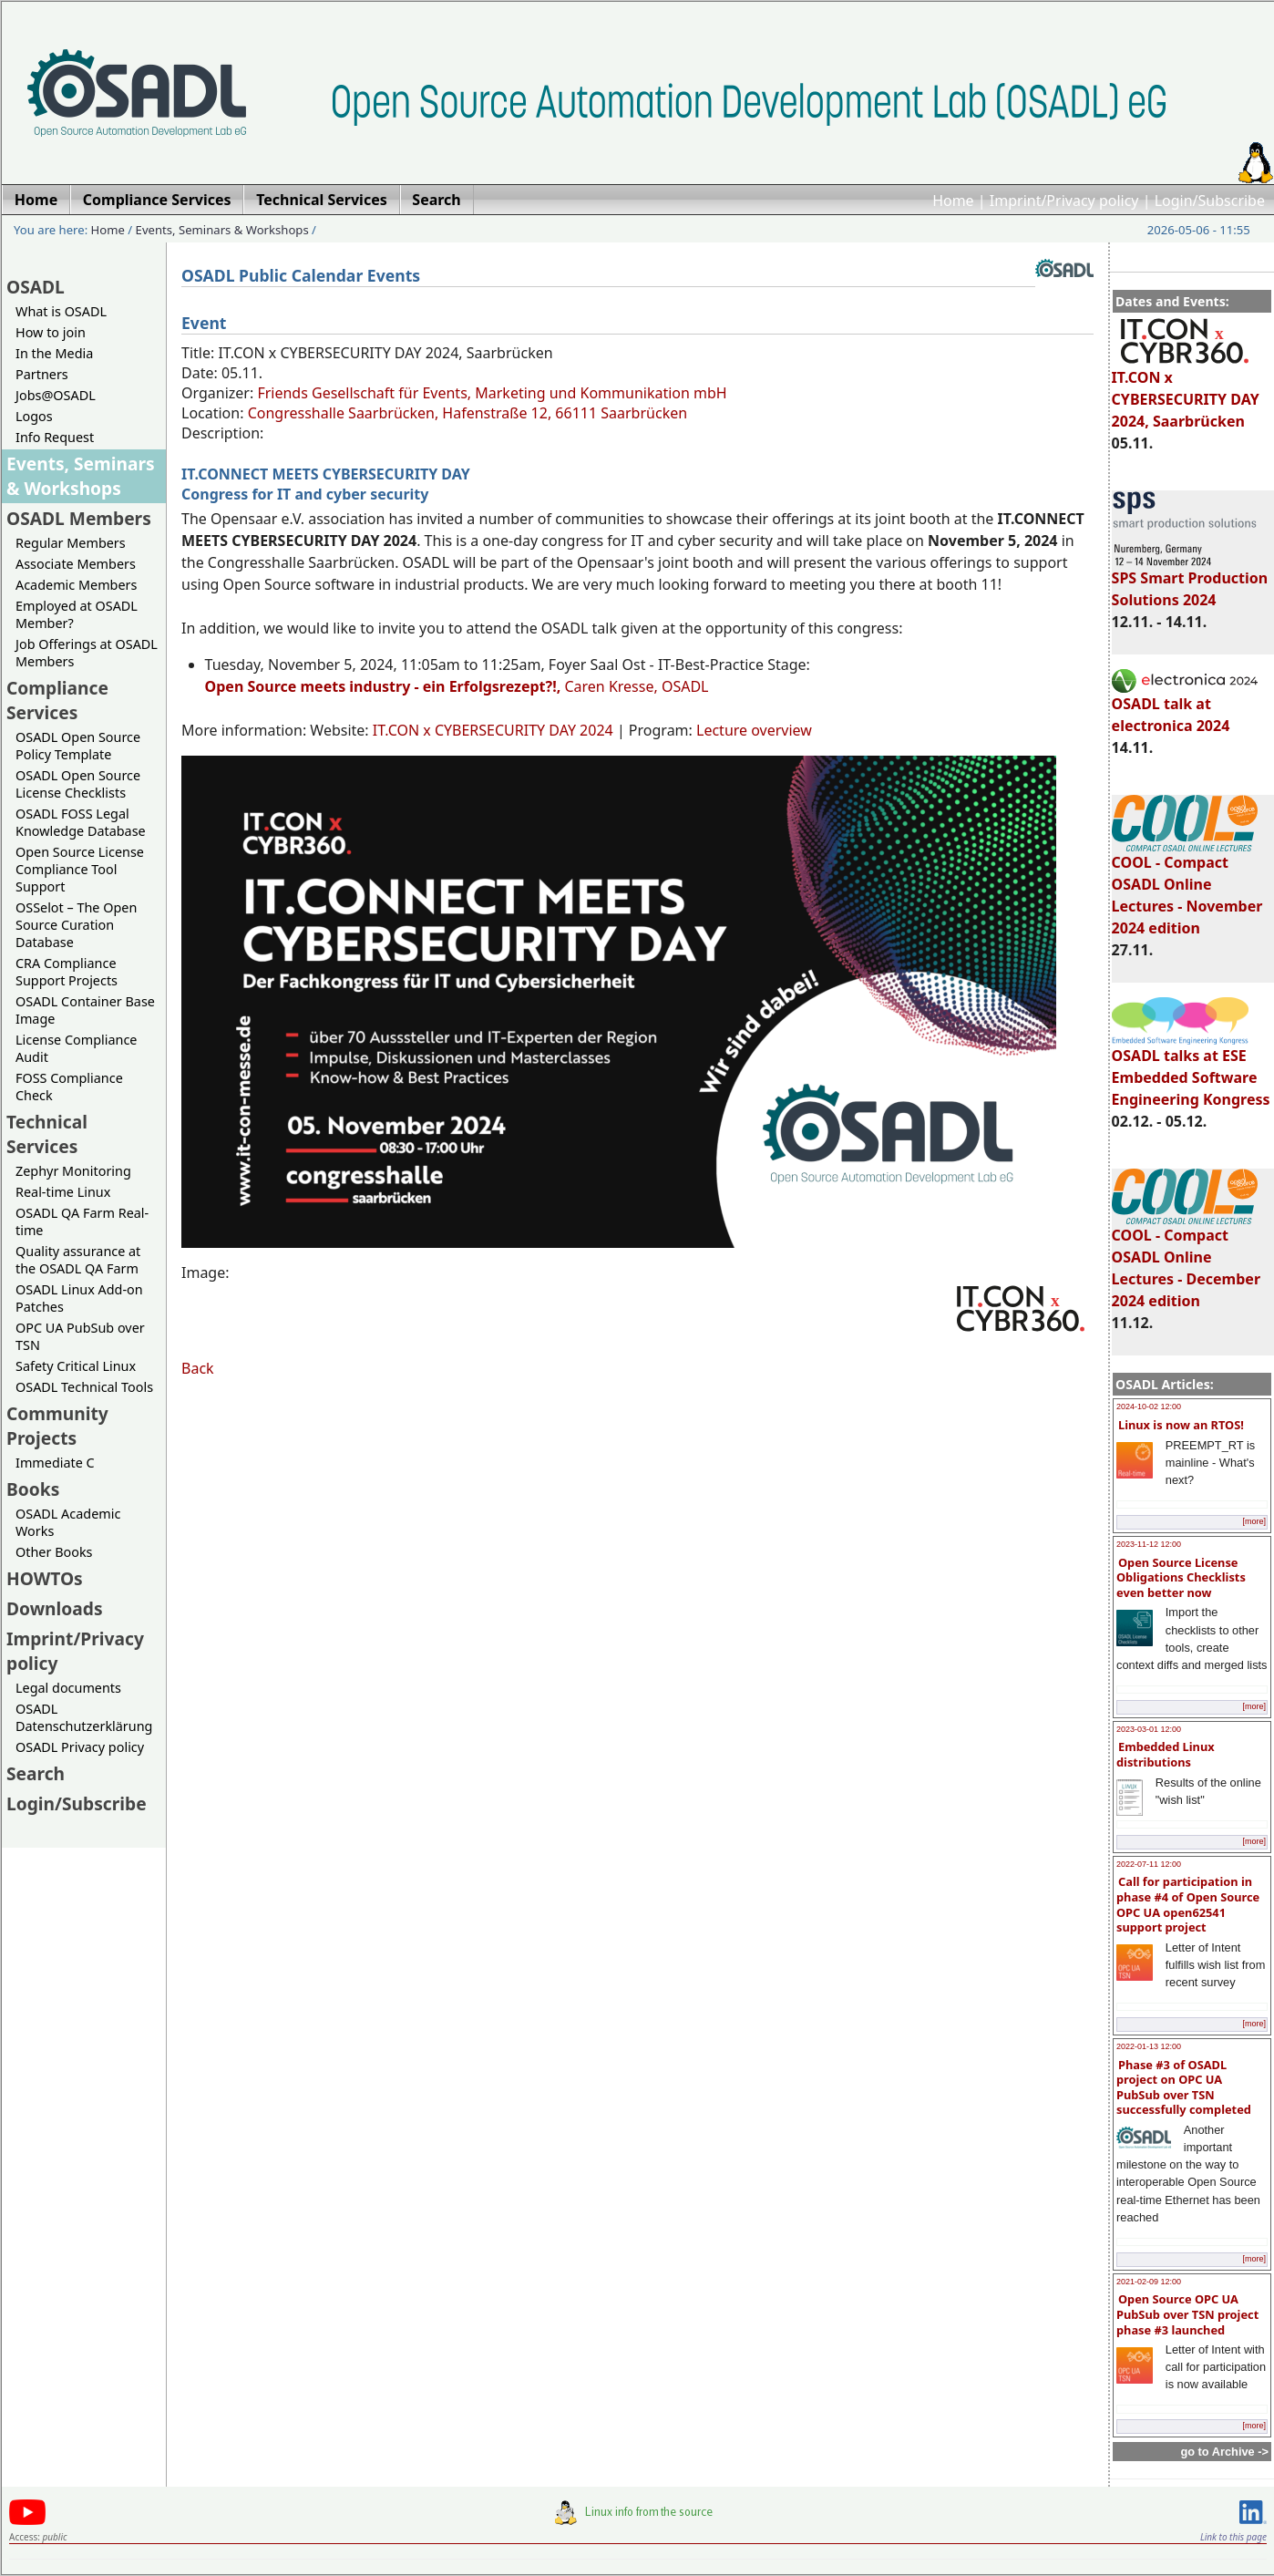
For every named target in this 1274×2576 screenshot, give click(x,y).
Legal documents (68, 1687)
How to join (50, 332)
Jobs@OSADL (55, 395)
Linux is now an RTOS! (1181, 1425)
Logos (34, 416)
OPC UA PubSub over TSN (80, 1336)
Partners (41, 374)
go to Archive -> (1224, 2451)
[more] (1254, 1521)
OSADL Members (78, 518)
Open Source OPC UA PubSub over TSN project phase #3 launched (1187, 2314)
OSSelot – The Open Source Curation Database (76, 925)
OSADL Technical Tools (84, 1387)
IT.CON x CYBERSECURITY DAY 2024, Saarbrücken (1185, 391)
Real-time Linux (62, 1191)
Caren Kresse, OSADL (457, 686)
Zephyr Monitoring (73, 1171)
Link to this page (1233, 2536)
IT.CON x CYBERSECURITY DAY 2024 (493, 730)
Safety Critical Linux (75, 1366)
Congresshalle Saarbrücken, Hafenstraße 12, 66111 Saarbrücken (467, 413)
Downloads (54, 1608)
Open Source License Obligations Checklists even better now (1181, 1577)
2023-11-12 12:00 (1148, 1544)
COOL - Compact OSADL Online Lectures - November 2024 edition (1187, 887)
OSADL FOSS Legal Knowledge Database (80, 822)
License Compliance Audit (76, 1048)
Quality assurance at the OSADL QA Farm (77, 1259)
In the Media (54, 353)
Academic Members (76, 584)
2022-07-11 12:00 (1148, 1864)
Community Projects (57, 1425)
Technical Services (46, 1134)
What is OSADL (61, 311)
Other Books (53, 1552)
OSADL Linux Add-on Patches (79, 1298)
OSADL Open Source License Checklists (77, 784)
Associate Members (75, 563)
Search (35, 1773)
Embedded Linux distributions (1165, 1754)
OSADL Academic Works (67, 1522)
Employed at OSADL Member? (76, 614)
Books (32, 1489)
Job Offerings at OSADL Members (86, 652)
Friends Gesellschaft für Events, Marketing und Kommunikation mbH (491, 393)
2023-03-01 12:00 (1148, 1729)
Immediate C (55, 1462)
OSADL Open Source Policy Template (77, 745)
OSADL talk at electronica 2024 (1185, 706)
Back (197, 1368)
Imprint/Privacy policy (1064, 201)
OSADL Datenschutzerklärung (83, 1717)
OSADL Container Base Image (85, 1010)
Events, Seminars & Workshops (222, 230)
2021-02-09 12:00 (1148, 2281)
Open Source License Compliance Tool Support (79, 869)
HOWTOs (44, 1578)
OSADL (35, 286)
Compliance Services (57, 700)
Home (953, 201)
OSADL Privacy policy (79, 1747)
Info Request (54, 437)
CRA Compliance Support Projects (66, 971)
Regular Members (70, 542)
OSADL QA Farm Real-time (82, 1221)
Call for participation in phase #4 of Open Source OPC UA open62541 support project (1187, 1904)
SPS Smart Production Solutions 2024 (1190, 580)
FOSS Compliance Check (69, 1086)
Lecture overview (754, 730)
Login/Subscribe (1210, 201)
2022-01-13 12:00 (1148, 2046)
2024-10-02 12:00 (1148, 1406)
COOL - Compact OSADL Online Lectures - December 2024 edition (1186, 1260)
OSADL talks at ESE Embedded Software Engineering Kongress (1191, 1069)
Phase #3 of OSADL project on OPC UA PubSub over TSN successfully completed (1183, 2087)
